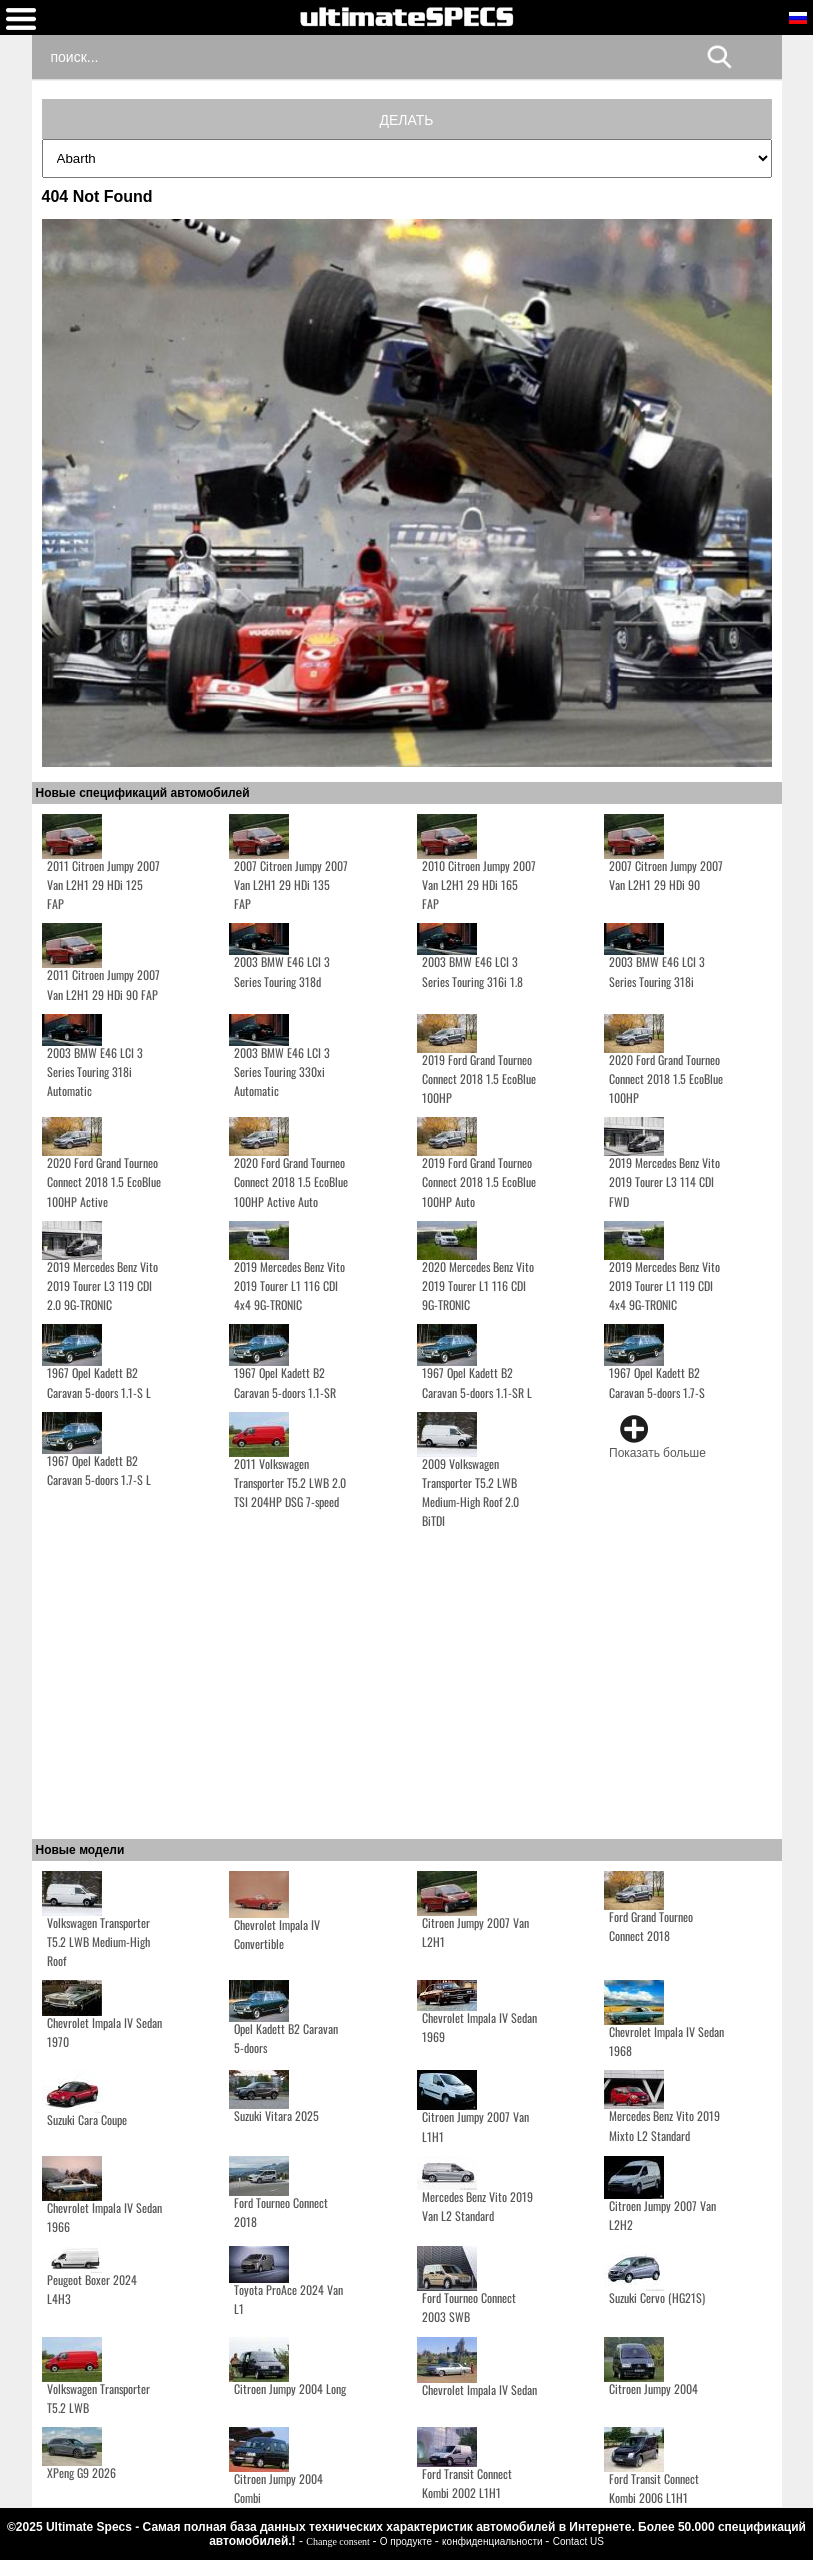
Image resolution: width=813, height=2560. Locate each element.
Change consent (339, 2541)
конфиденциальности (493, 2541)
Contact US (578, 2541)
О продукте (407, 2541)
